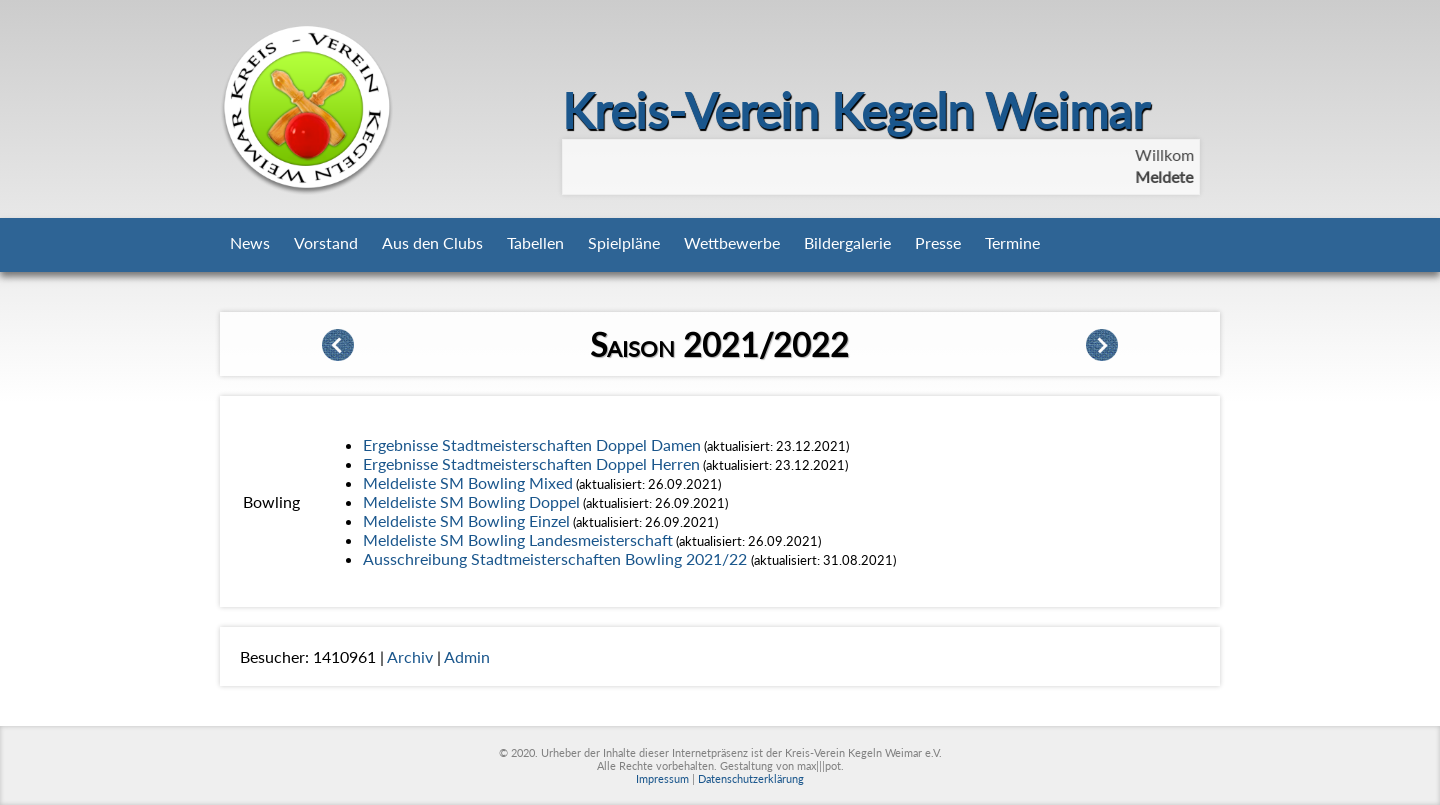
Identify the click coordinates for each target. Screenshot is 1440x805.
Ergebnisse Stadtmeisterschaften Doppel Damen (532, 444)
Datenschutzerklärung (751, 778)
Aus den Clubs (432, 242)
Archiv (410, 656)
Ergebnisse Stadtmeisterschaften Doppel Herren (531, 463)
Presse (938, 242)
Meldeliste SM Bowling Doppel (471, 501)
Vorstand (326, 242)
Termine (1012, 242)
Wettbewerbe (732, 242)
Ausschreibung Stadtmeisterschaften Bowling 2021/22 (557, 558)
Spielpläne (624, 242)
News (250, 242)
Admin (467, 656)
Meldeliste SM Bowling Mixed (468, 482)
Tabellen (535, 242)
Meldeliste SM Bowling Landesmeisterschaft (518, 539)
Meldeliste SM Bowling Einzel (466, 520)
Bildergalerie (847, 242)
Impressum (662, 778)
